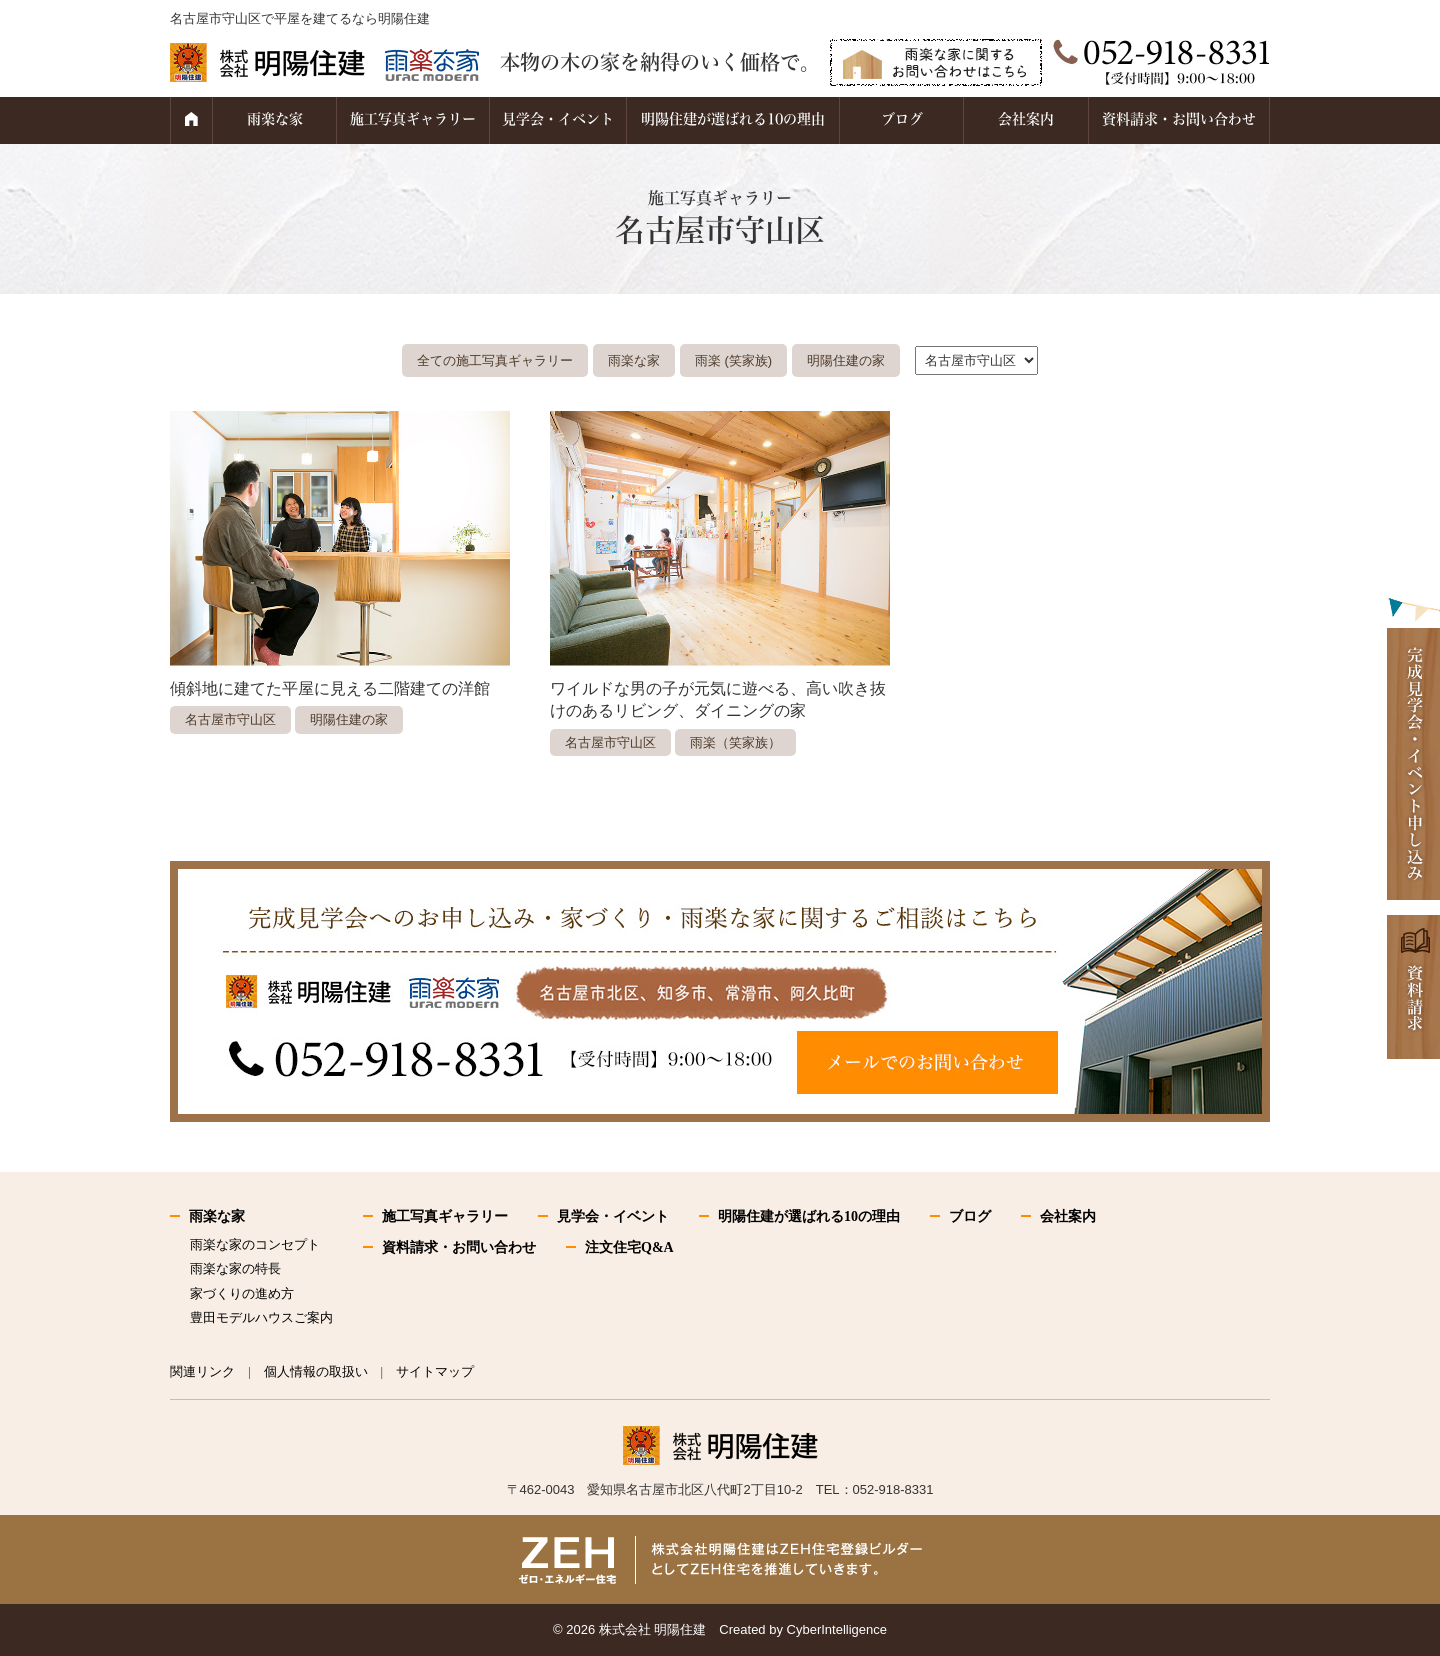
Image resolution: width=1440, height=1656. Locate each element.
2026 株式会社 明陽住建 (636, 1629)
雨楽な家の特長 (235, 1268)
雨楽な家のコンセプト (255, 1244)
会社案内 (1026, 119)
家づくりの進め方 (242, 1293)
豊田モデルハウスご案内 (261, 1317)
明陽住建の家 (846, 360)
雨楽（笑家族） (735, 742)
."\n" (976, 360)
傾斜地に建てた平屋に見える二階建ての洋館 (330, 688)
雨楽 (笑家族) (733, 360)
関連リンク (202, 1371)
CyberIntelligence (837, 1629)
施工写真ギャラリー (413, 119)
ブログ (902, 119)
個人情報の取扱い (316, 1371)
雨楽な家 (275, 119)
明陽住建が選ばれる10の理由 (733, 119)
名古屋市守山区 (230, 719)
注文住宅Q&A (629, 1247)
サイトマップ (435, 1371)
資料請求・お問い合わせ (1179, 119)
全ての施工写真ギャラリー (495, 360)
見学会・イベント (558, 119)
